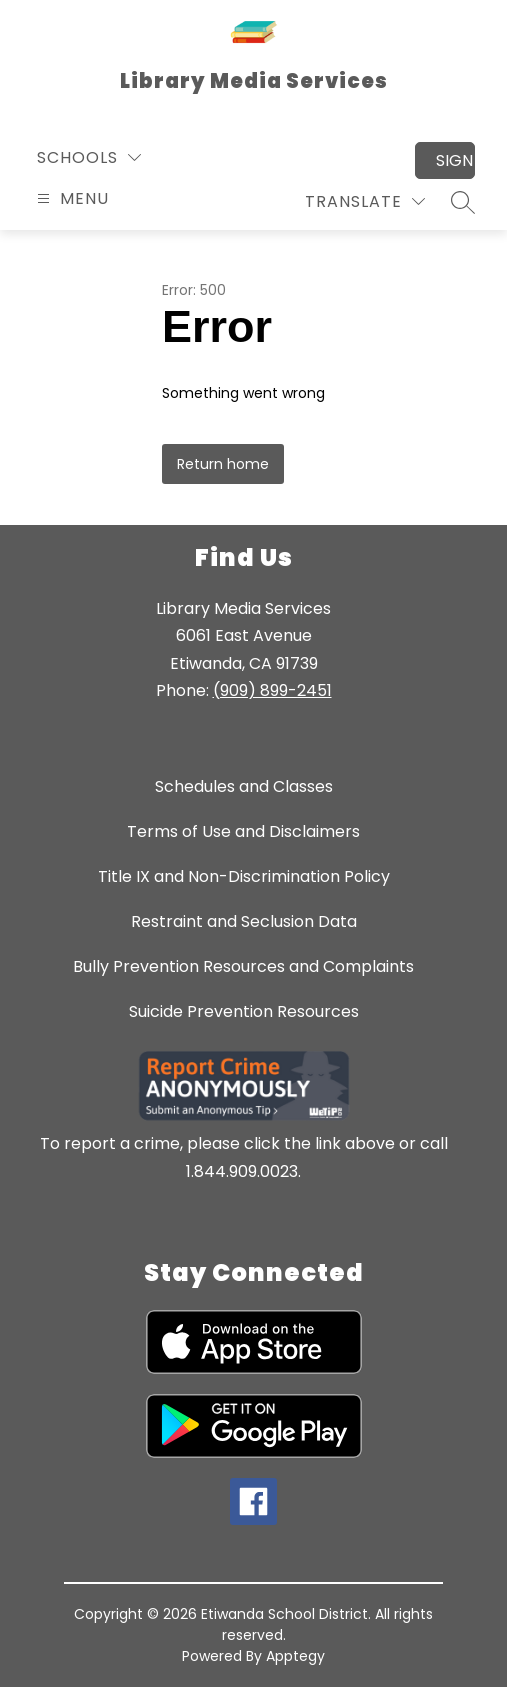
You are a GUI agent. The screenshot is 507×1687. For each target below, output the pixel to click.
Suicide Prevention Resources (244, 1011)
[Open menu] (70, 198)
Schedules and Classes (244, 786)
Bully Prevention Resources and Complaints (243, 966)
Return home (223, 464)
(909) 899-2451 (272, 690)
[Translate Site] (365, 201)
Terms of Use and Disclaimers (243, 831)
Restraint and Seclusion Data (244, 921)
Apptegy (295, 1656)
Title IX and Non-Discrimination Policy (244, 876)
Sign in (455, 160)
